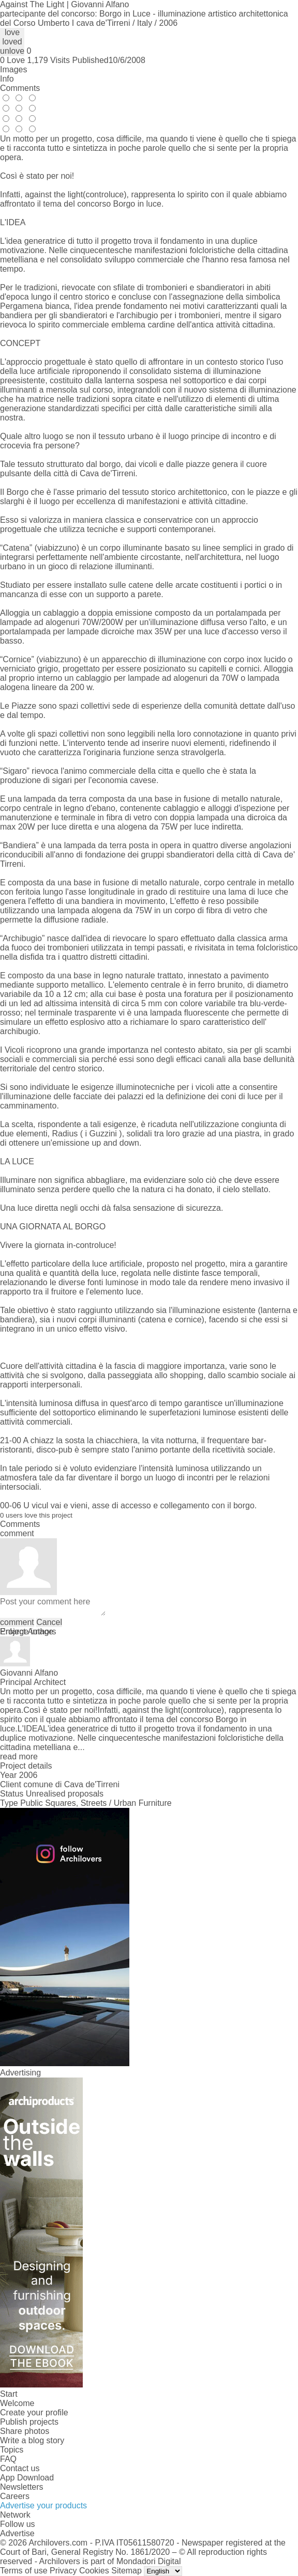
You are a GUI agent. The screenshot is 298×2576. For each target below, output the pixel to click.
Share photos (24, 2431)
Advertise (17, 2533)
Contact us (19, 2468)
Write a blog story (32, 2440)
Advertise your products (43, 2505)
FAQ (8, 2459)
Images (13, 69)
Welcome (17, 2403)
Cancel (49, 1622)
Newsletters (21, 2487)
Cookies (94, 2570)
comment (17, 1622)
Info (7, 78)
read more (19, 1756)
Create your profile (34, 2412)
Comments (20, 88)
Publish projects (29, 2421)
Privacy (63, 2570)
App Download (27, 2477)
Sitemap (126, 2570)
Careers (14, 2496)
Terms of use (24, 2570)
